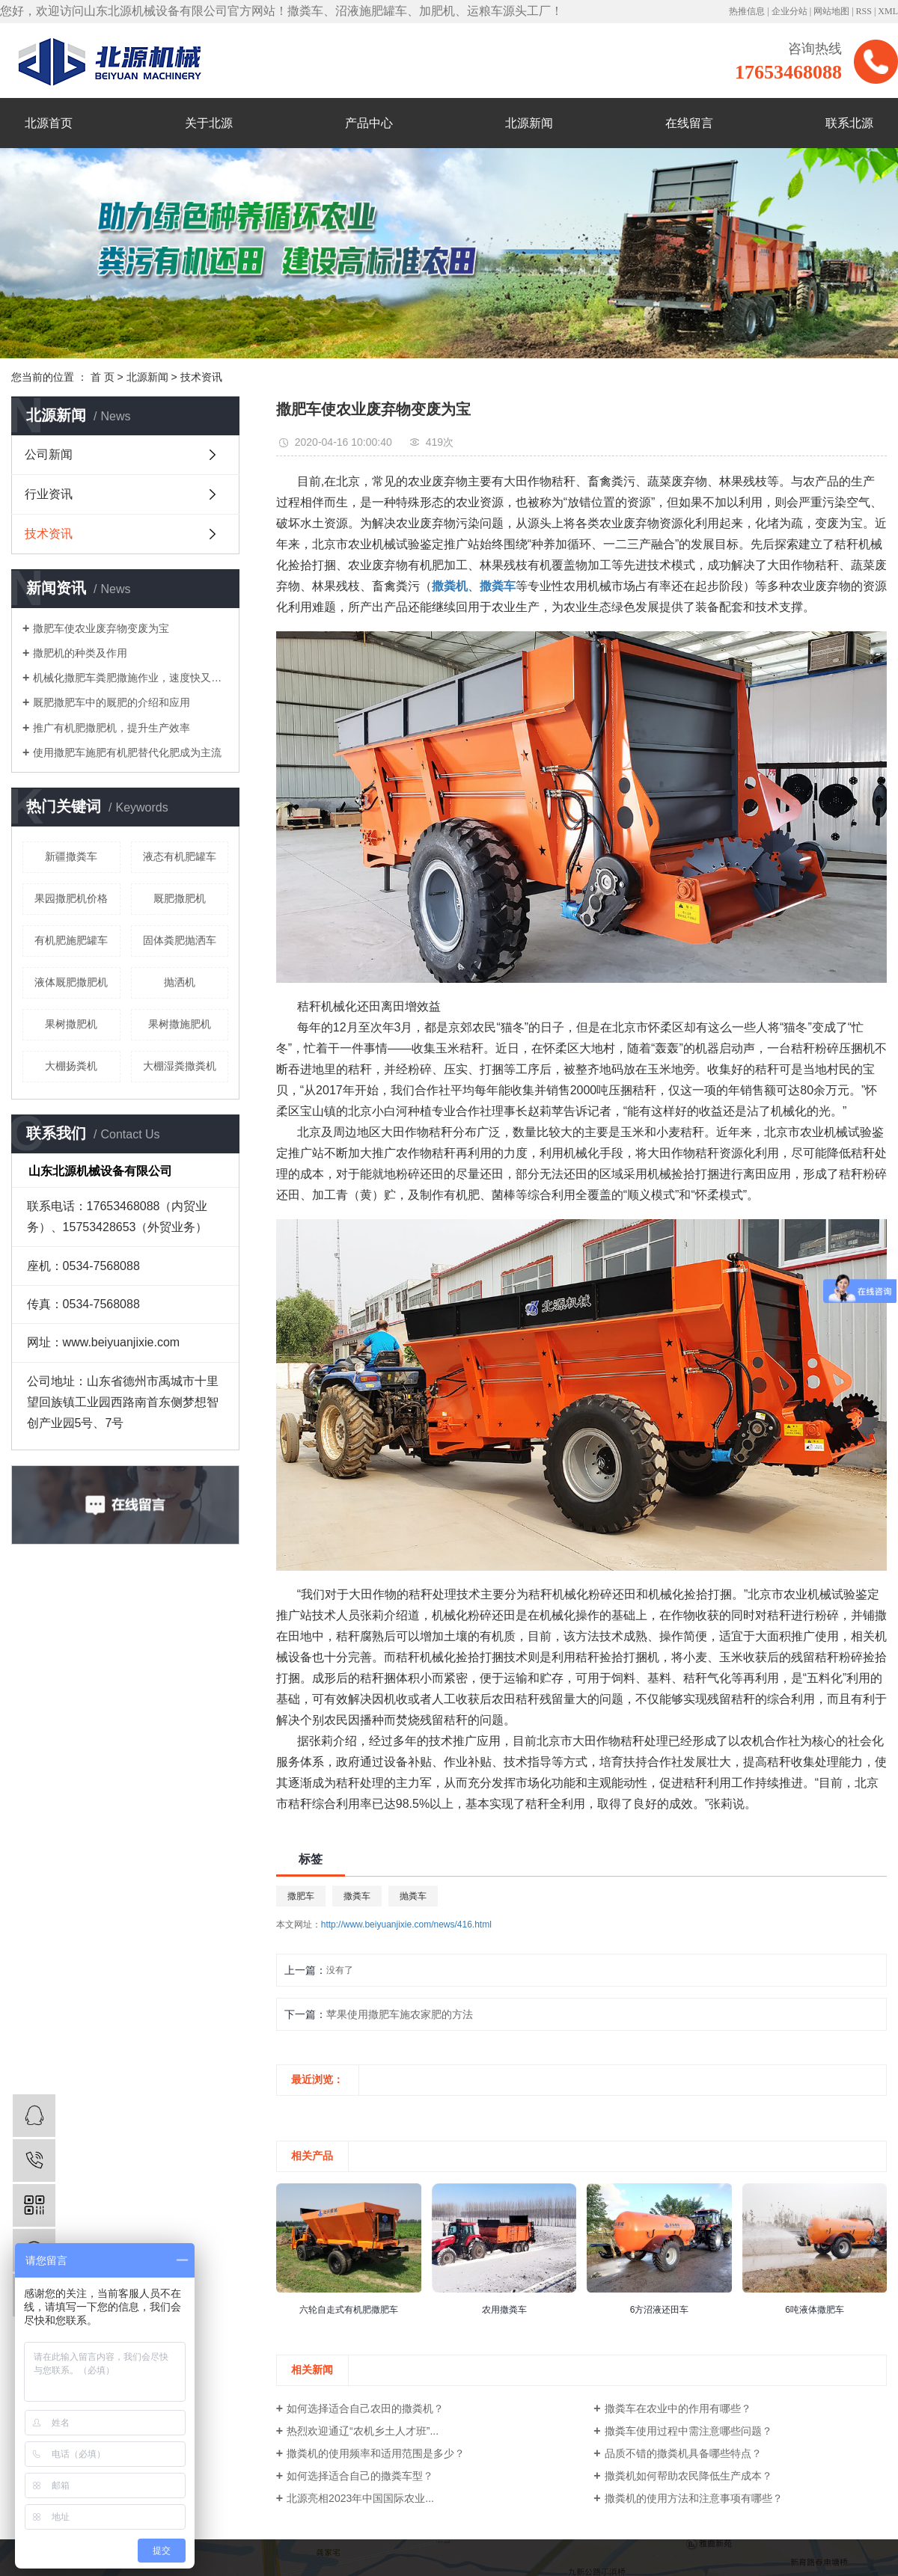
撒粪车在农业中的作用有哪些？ (678, 2408)
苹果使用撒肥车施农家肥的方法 (399, 2014)
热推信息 (747, 11)
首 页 (102, 377)
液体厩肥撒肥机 (71, 982)
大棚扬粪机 (71, 1066)
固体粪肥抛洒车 (179, 940)
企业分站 (789, 11)
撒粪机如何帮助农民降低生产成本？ (688, 2476)
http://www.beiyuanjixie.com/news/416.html (406, 1924)
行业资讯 (49, 494)
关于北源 (209, 123)
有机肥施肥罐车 (71, 940)
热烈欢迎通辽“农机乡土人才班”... (363, 2431)
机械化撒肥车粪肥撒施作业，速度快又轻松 (130, 678)
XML (888, 11)
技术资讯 (201, 377)
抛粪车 (413, 1896)
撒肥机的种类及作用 (80, 653)
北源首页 (49, 123)
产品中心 (369, 123)
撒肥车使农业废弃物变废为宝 (101, 628)
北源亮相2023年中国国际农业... (360, 2498)
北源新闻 (529, 123)
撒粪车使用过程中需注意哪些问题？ (688, 2431)
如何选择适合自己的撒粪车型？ (360, 2476)
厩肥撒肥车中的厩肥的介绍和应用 (111, 702)
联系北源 (849, 123)
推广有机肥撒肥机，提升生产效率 (111, 728)
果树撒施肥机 (179, 1024)
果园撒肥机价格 (71, 898)
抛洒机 (179, 982)
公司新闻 (49, 454)
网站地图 (831, 11)
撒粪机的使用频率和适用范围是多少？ (376, 2453)
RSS (864, 11)
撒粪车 (356, 1896)
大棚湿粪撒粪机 (179, 1066)
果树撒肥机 (71, 1024)
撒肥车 (300, 1896)
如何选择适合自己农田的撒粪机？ (365, 2408)
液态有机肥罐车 (179, 856)
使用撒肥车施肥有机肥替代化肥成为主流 (127, 752)
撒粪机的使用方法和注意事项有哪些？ (694, 2498)
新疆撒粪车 (71, 856)
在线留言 (689, 123)
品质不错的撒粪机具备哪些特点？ (683, 2453)
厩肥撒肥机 (179, 898)
